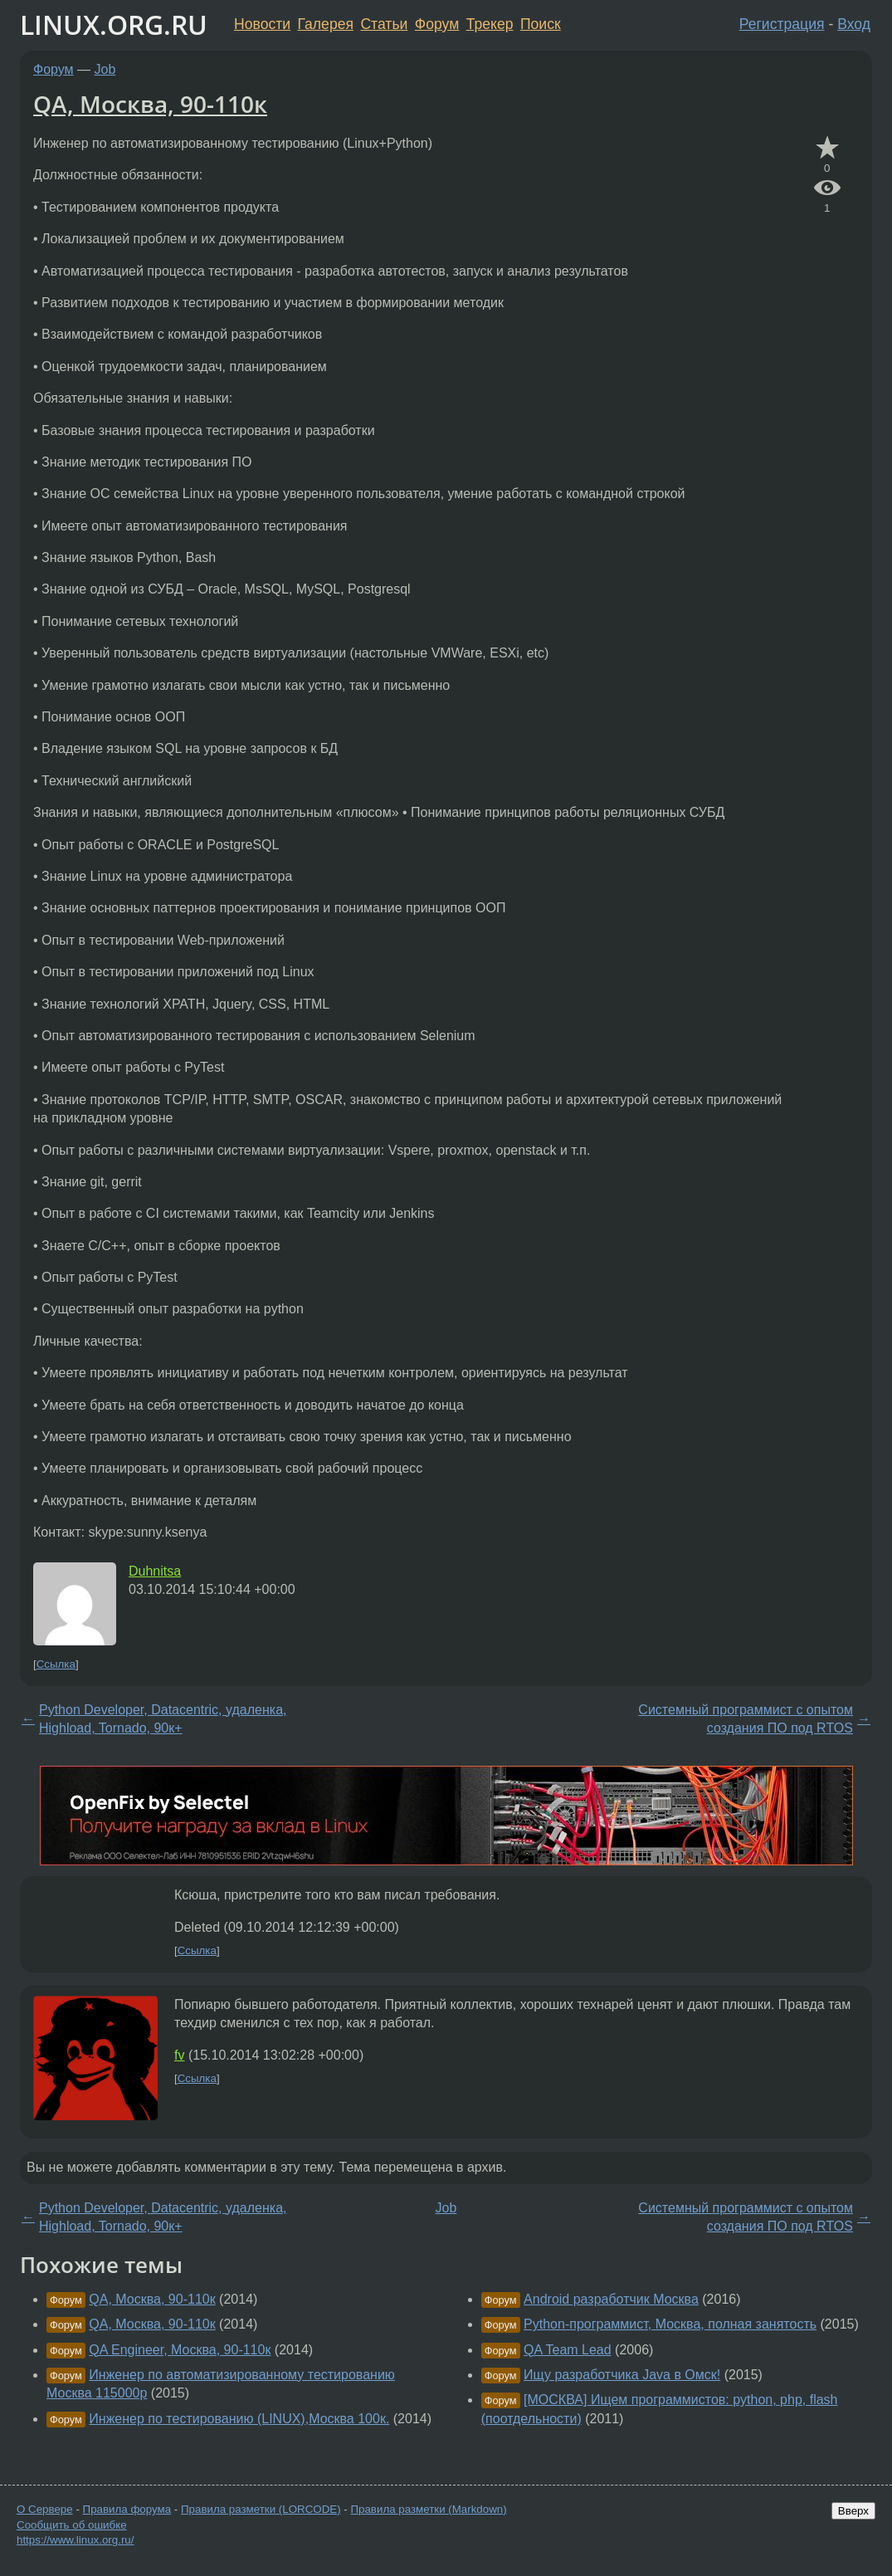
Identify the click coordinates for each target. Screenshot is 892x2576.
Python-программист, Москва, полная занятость (670, 2324)
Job (105, 69)
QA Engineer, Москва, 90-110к (180, 2350)
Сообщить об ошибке (72, 2525)
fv (179, 2055)
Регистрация (782, 24)
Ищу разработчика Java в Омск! (622, 2375)
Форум (437, 24)
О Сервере (45, 2509)
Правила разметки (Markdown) (428, 2509)
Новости (262, 24)
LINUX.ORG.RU (113, 24)
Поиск (540, 24)
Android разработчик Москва (611, 2299)
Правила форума (127, 2509)
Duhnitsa (155, 1571)
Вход (853, 24)
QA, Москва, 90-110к (150, 104)
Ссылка (56, 1664)
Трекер (490, 24)
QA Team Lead (568, 2350)
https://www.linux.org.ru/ (75, 2540)
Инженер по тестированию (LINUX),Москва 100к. (239, 2419)
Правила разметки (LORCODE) (261, 2509)
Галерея (325, 24)
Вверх (853, 2511)
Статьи (383, 24)
